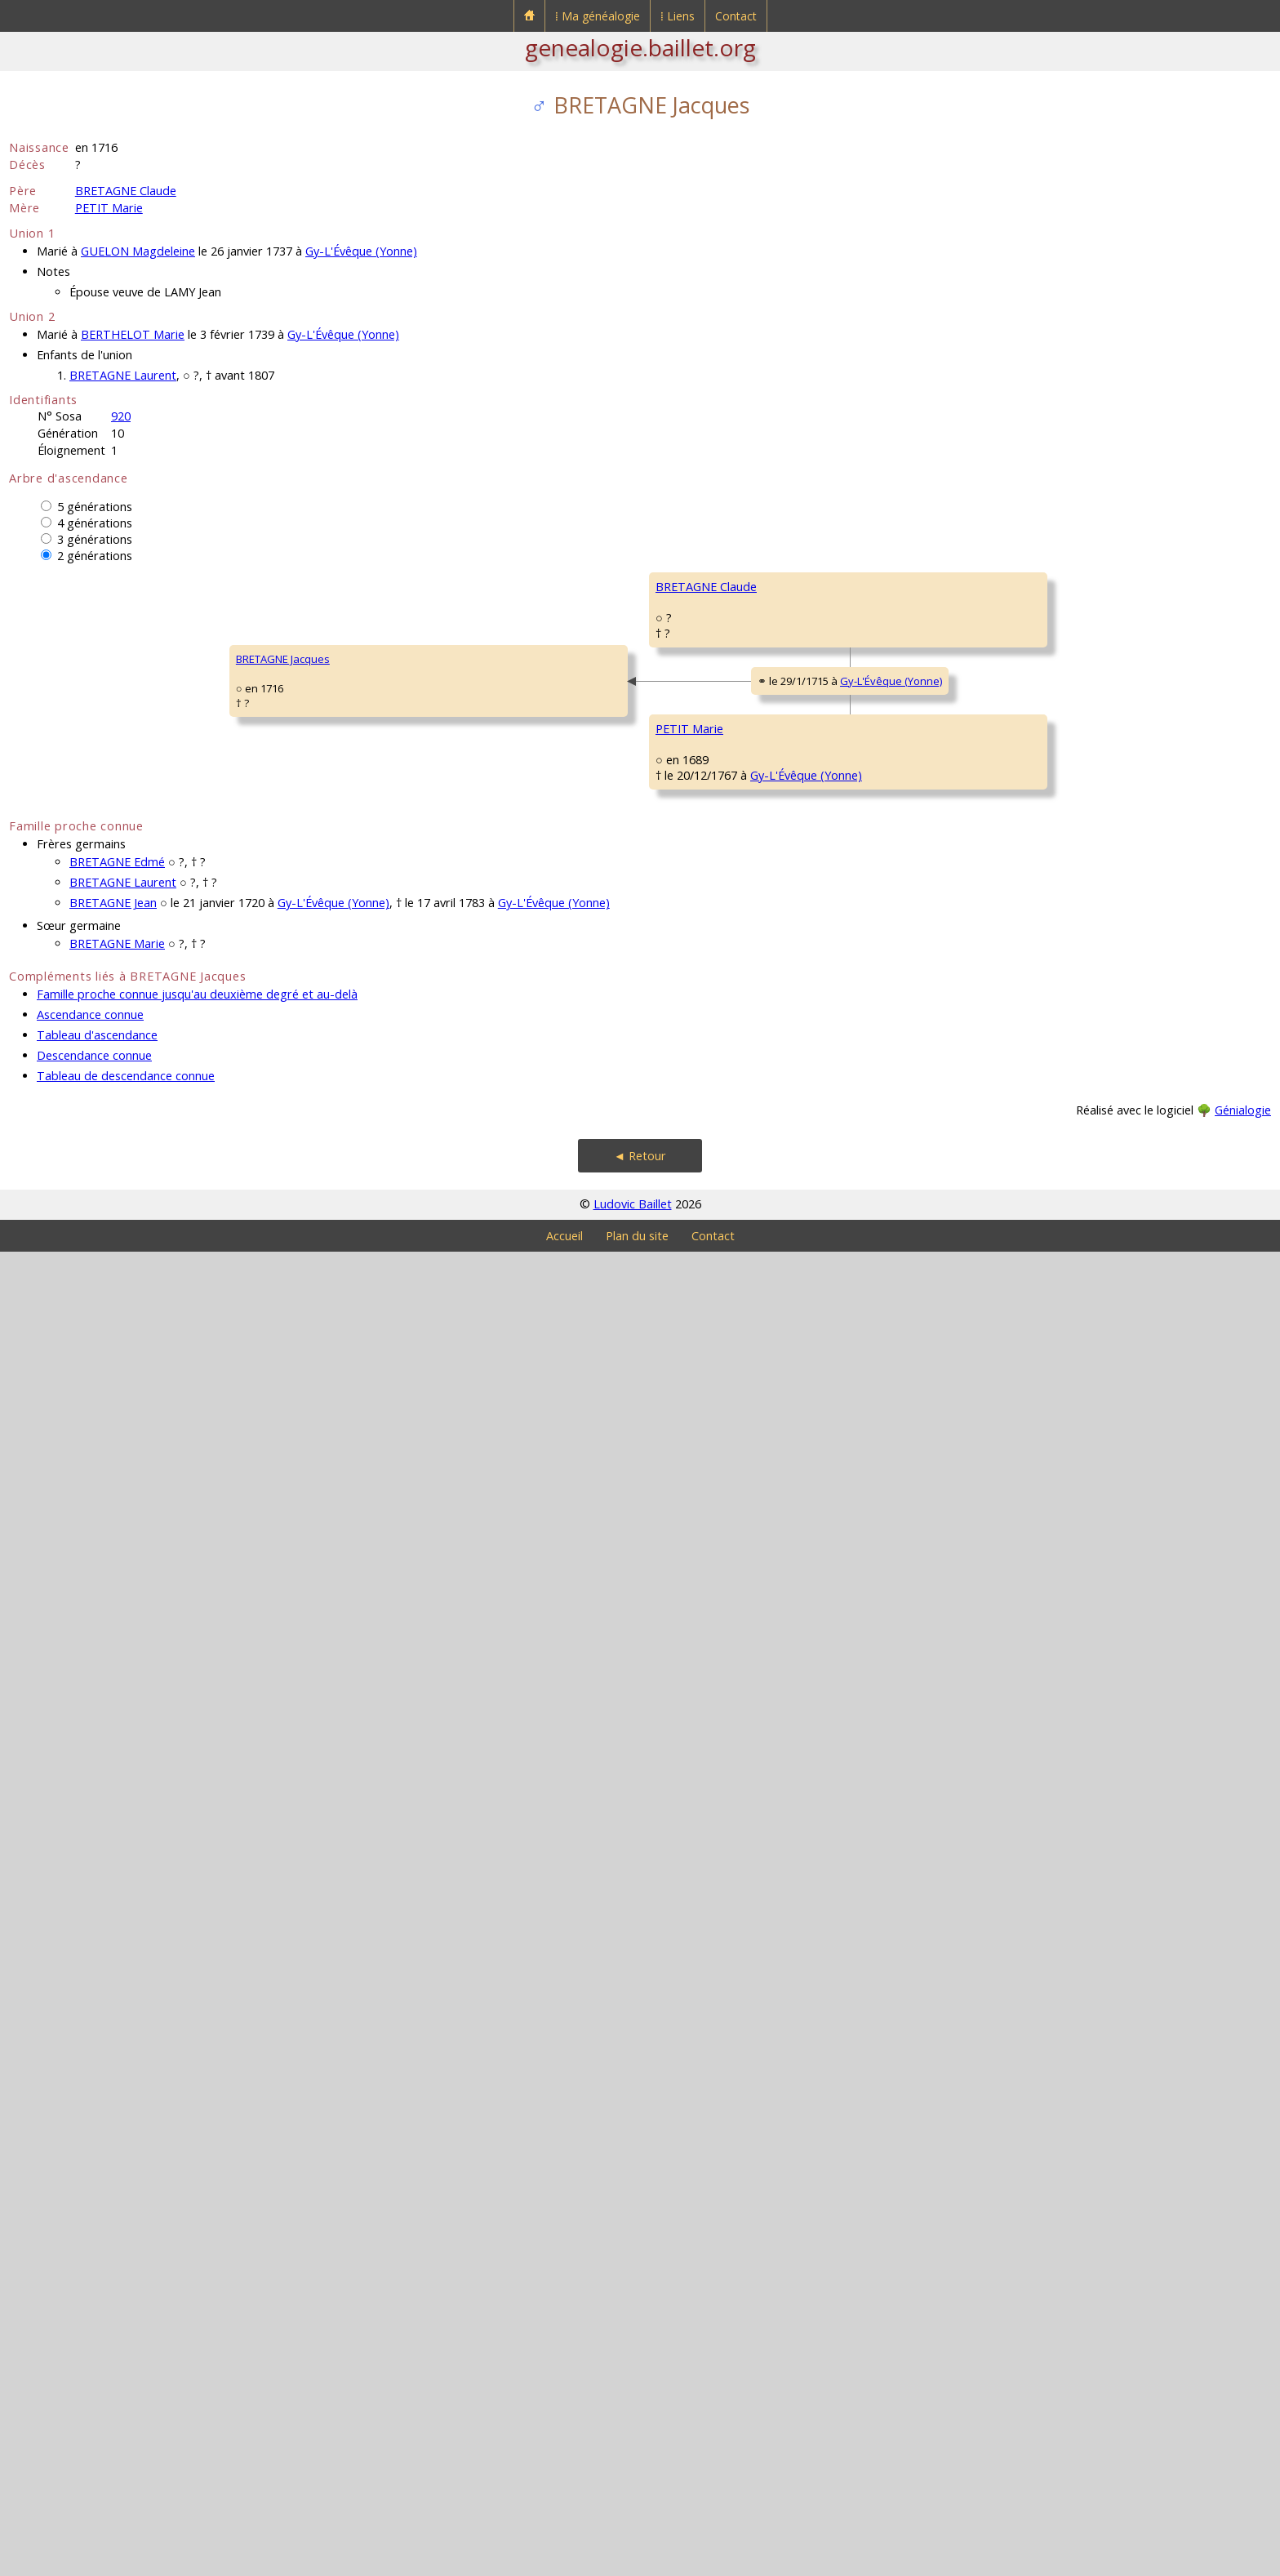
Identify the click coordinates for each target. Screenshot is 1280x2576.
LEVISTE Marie (562, 1909)
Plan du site (637, 2560)
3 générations (94, 539)
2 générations (94, 555)
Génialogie (1243, 2434)
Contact (736, 16)
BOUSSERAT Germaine (584, 1125)
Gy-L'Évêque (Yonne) (361, 251)
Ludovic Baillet (632, 2528)
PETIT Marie (109, 208)
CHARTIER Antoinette (1087, 1468)
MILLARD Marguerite (832, 1615)
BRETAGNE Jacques (66, 1321)
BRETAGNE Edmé (117, 2186)
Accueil (564, 2560)
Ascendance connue (90, 2339)
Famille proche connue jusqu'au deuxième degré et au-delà (197, 2318)
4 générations (94, 523)
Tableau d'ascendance (97, 2359)
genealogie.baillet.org (640, 47)
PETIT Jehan (811, 1419)
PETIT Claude (560, 1517)
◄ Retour (640, 2480)
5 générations (94, 506)
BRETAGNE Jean (113, 2227)
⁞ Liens (677, 16)
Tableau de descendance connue (126, 2400)
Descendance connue (94, 2379)
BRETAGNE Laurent (122, 375)
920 (121, 416)
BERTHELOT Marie (132, 334)
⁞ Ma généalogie (597, 16)
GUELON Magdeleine (138, 251)
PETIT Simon (1066, 1370)
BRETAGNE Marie (117, 2268)
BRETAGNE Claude (125, 190)
